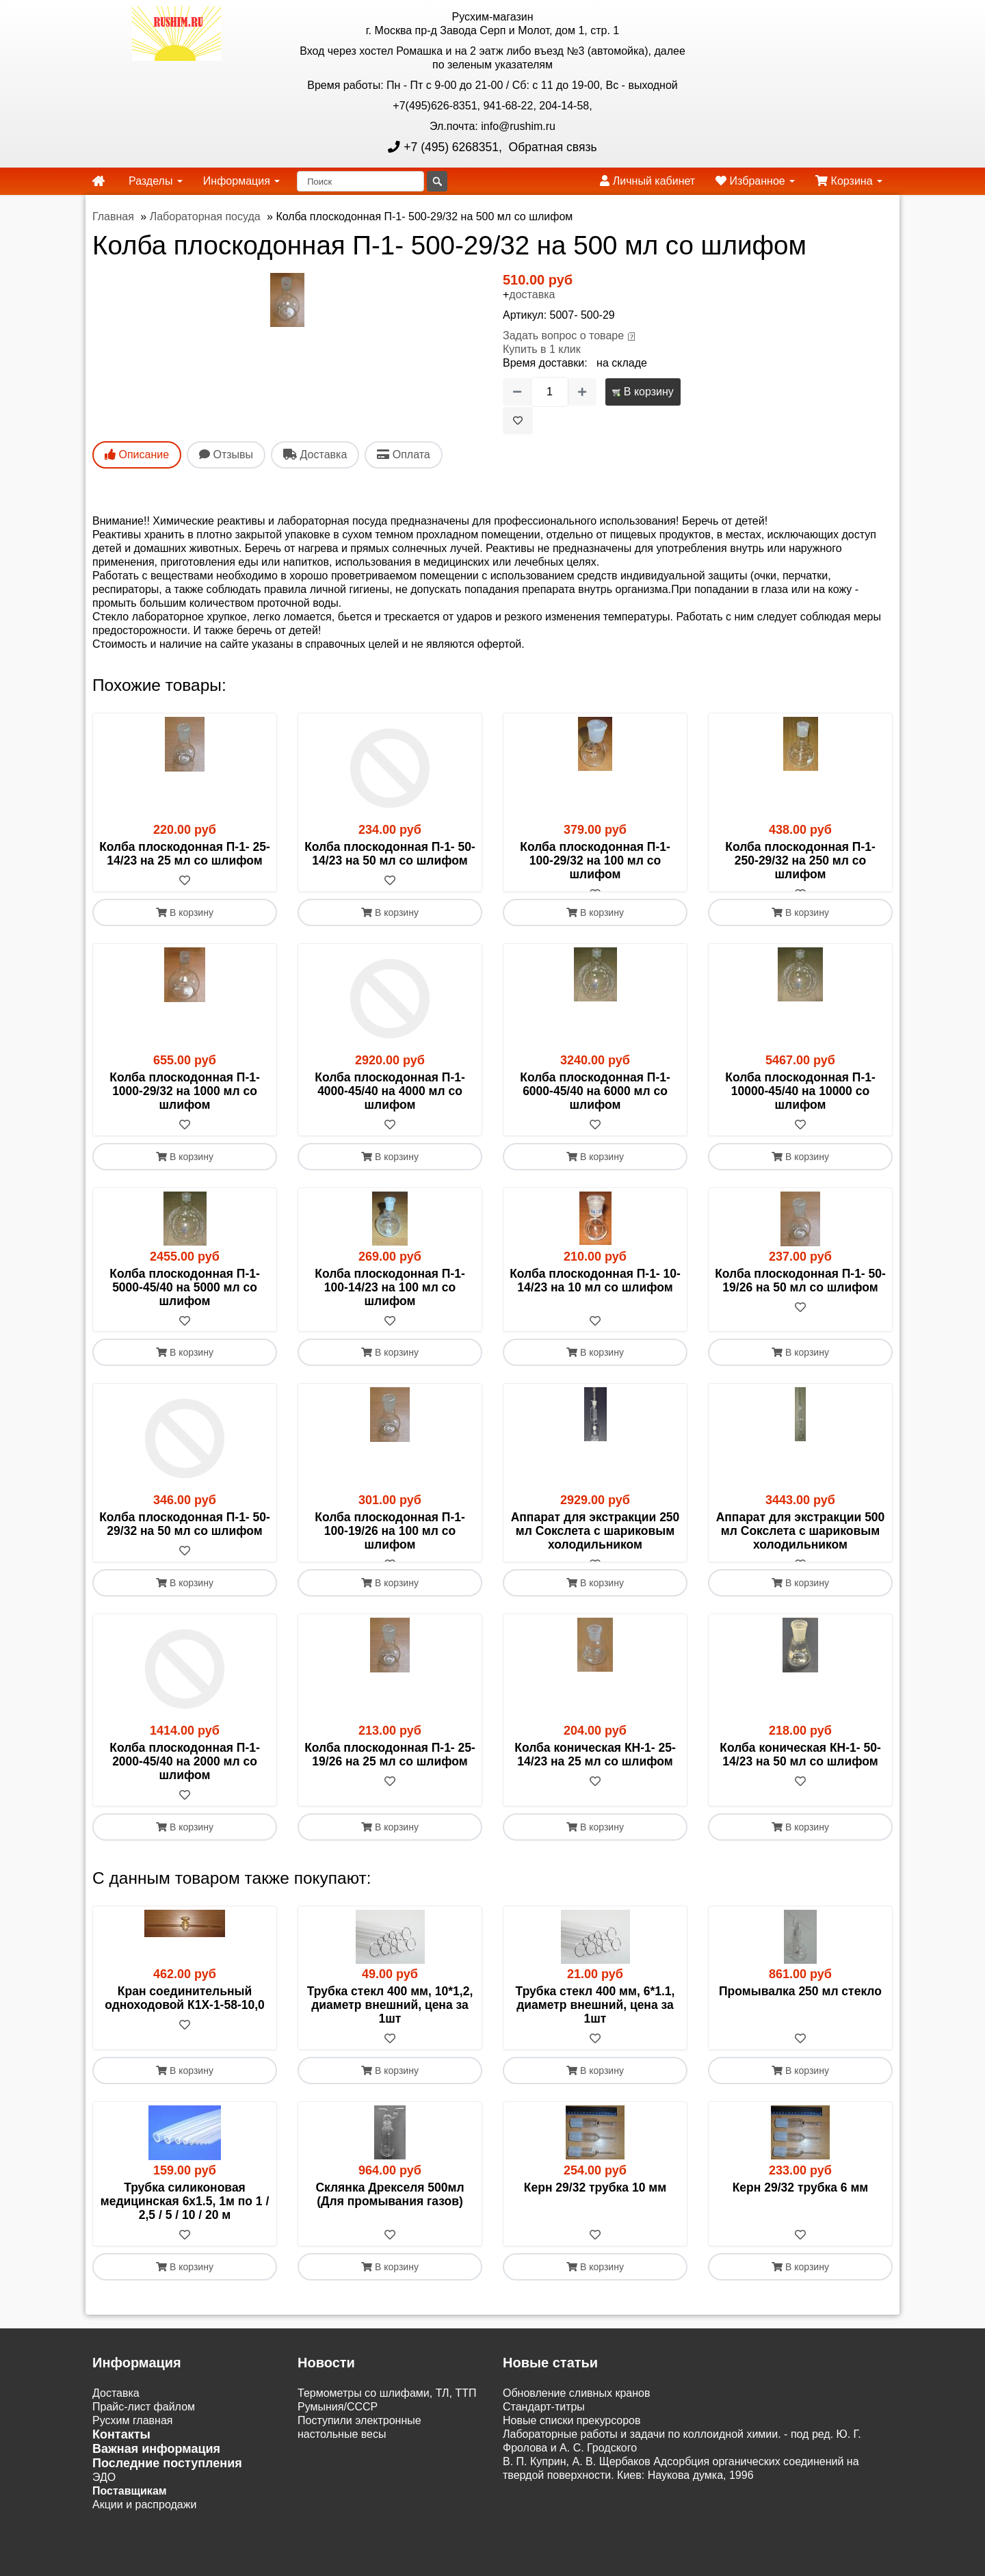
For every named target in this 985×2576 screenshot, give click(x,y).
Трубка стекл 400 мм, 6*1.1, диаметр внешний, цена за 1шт (595, 2032)
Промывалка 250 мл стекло (800, 2019)
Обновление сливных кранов (576, 2421)
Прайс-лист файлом (143, 2435)
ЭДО (104, 2505)
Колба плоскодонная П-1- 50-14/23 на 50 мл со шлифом (389, 853)
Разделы (156, 181)
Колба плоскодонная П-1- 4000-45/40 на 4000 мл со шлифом (390, 1104)
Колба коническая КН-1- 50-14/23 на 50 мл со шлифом (800, 1782)
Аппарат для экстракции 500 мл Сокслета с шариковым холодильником (800, 1545)
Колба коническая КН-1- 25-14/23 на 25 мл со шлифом (595, 1782)
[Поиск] (360, 181)
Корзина (848, 181)
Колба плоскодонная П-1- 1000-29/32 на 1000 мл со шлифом (184, 1104)
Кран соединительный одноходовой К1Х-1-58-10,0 (185, 2026)
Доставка (116, 2421)
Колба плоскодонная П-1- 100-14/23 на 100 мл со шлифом (390, 1301)
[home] (98, 181)
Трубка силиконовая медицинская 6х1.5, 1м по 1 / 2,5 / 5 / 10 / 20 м (185, 2229)
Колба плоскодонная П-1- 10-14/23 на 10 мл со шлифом (595, 1294)
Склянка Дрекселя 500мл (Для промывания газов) (389, 2222)
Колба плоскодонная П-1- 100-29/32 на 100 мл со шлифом (595, 860)
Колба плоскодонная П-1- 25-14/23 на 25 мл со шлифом (184, 853)
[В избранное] (518, 420)
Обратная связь (551, 147)
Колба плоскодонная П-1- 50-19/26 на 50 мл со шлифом (800, 1294)
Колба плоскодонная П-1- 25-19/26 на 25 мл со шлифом (389, 1782)
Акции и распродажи (144, 2532)
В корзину (642, 391)
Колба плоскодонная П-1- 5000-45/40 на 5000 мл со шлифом (184, 1301)
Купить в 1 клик (542, 349)
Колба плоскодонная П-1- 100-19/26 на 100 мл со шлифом (390, 1545)
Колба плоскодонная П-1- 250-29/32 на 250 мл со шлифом (800, 860)
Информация (241, 181)
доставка (532, 294)
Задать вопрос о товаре (563, 335)
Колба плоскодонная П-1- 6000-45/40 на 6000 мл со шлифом (595, 1104)
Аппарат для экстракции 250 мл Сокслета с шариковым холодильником (595, 1545)
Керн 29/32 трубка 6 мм (801, 2215)
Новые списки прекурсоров (572, 2448)
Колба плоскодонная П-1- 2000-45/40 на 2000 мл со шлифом (184, 1789)
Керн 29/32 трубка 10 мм (595, 2215)
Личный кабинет (647, 181)
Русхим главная (132, 2448)
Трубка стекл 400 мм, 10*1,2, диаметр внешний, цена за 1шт (390, 2032)
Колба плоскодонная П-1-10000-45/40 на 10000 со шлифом (800, 1104)
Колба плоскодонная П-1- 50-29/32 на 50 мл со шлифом (184, 1538)
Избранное (755, 181)
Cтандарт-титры (544, 2435)
